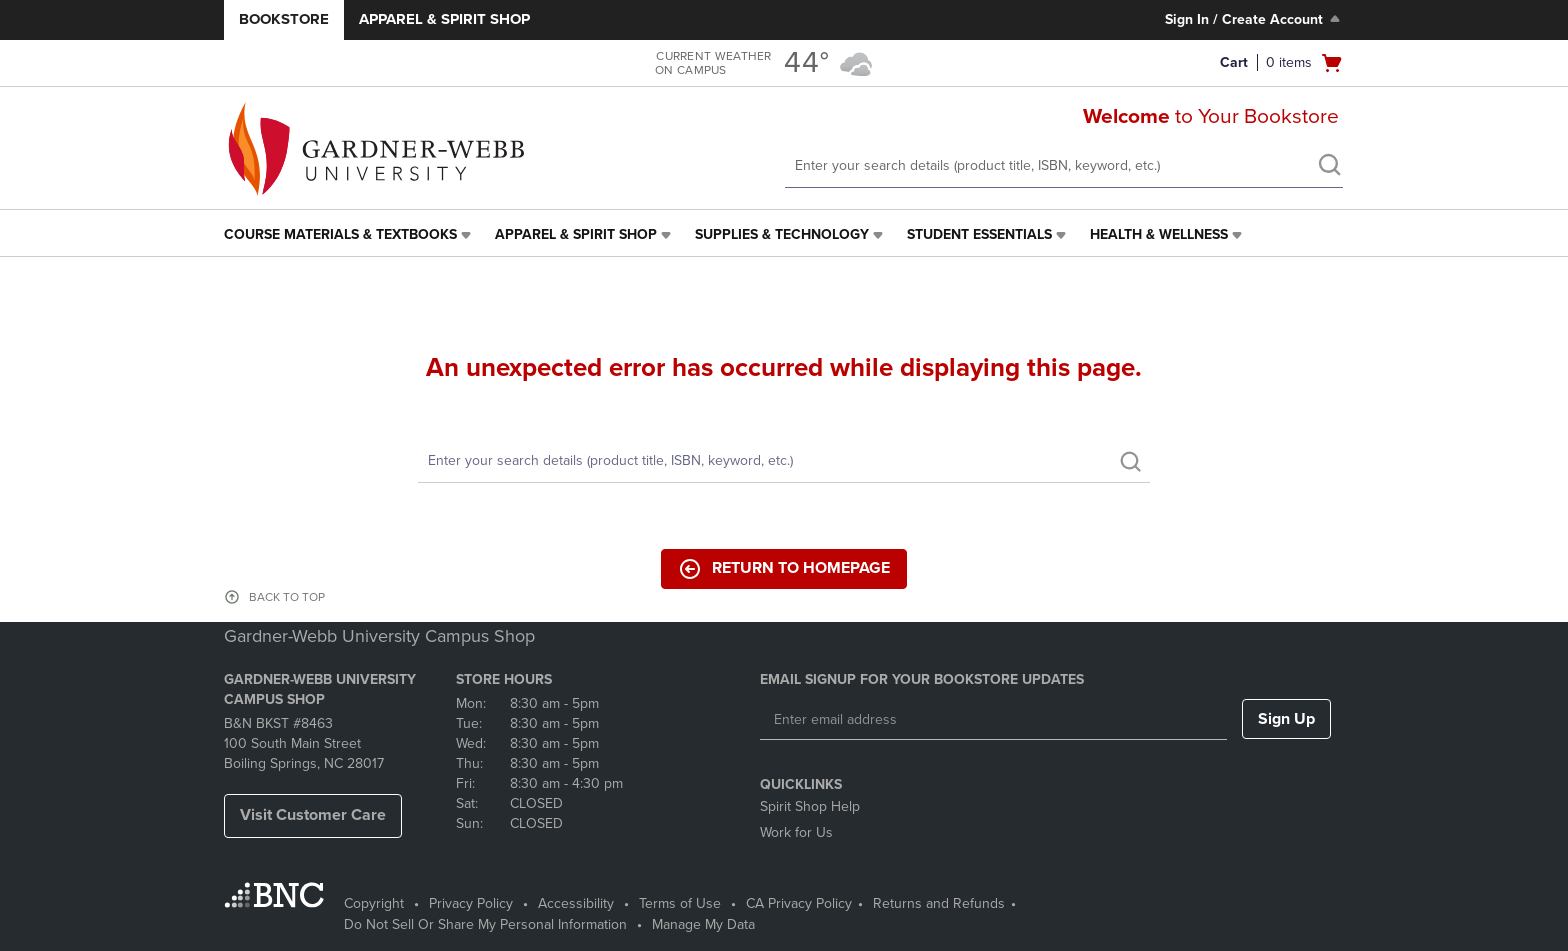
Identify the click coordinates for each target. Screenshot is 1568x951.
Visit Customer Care (313, 815)
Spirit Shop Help (810, 806)
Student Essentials (979, 234)
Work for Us (796, 832)
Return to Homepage (784, 569)
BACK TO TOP (287, 597)
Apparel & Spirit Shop (444, 19)
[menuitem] (349, 235)
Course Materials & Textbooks (340, 234)
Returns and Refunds (939, 903)
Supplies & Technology (782, 234)
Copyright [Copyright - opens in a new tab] (374, 903)
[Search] (784, 461)
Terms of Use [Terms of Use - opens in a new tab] (680, 903)
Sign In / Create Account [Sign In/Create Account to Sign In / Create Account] (1254, 19)
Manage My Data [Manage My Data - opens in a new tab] (703, 924)
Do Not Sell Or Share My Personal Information (485, 924)
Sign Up (1286, 719)
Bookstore (284, 19)
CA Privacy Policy (799, 903)
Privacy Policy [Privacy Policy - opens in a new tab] (471, 903)
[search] (1329, 167)
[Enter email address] (993, 720)
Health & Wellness (1159, 234)
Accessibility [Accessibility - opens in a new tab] (576, 903)
